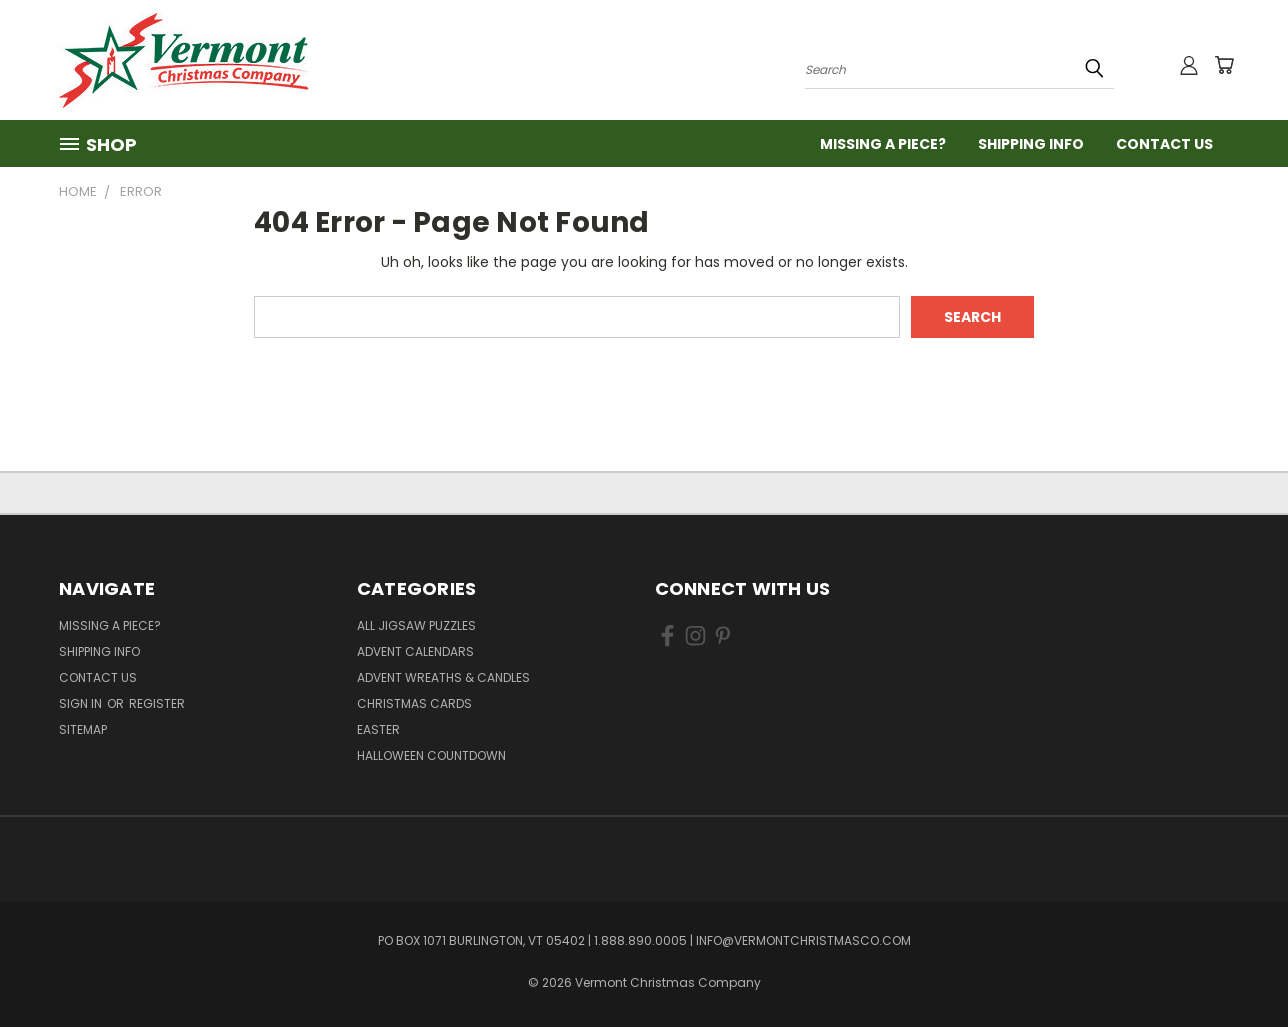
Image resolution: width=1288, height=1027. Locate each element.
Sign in (82, 703)
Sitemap (83, 729)
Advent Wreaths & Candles (443, 677)
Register (157, 703)
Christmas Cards (414, 703)
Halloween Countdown (431, 755)
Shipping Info (1031, 144)
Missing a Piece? (883, 144)
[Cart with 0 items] (1224, 65)
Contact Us (1164, 144)
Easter (378, 729)
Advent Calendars (415, 651)
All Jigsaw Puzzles (416, 625)
